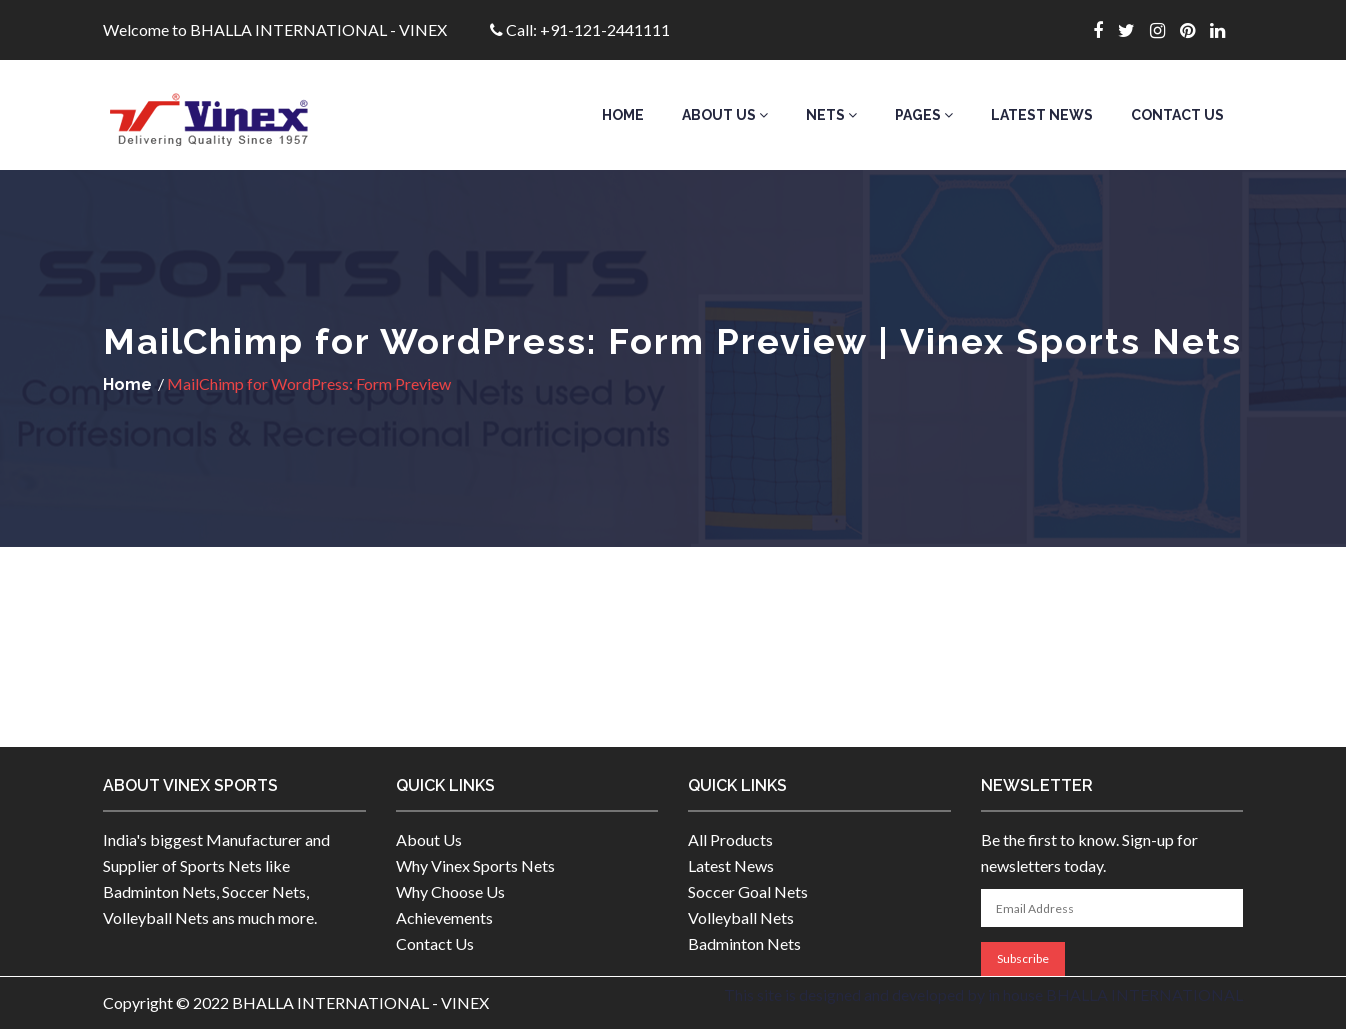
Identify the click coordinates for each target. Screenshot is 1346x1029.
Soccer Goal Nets (748, 891)
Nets (831, 115)
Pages (924, 115)
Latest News (1042, 115)
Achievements (444, 917)
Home (623, 115)
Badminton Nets (744, 943)
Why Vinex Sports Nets (475, 865)
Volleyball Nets (741, 917)
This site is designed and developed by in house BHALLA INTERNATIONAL (983, 994)
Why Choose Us (450, 891)
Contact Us (1177, 115)
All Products (730, 839)
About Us (725, 115)
